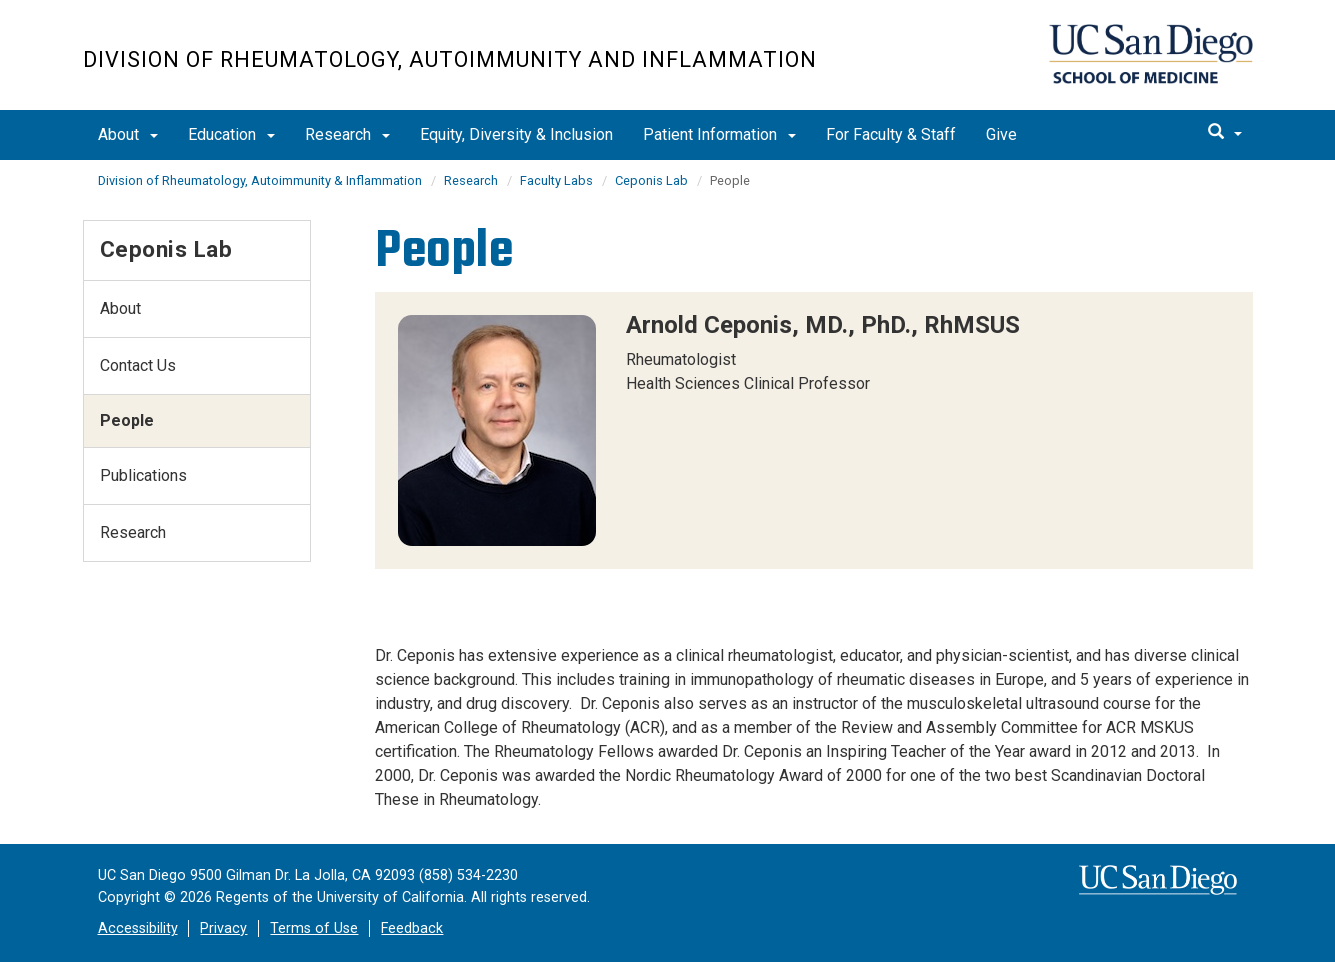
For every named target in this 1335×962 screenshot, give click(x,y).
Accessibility (138, 928)
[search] (1225, 133)
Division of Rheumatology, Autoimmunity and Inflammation (450, 59)
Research (347, 134)
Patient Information (719, 134)
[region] (814, 430)
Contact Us (138, 365)
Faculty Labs (556, 180)
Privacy (223, 928)
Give (1001, 134)
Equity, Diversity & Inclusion (516, 134)
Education (231, 134)
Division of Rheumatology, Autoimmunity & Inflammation (260, 180)
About (128, 134)
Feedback (412, 928)
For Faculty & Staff (891, 134)
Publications (143, 475)
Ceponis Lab (651, 180)
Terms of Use (314, 928)
